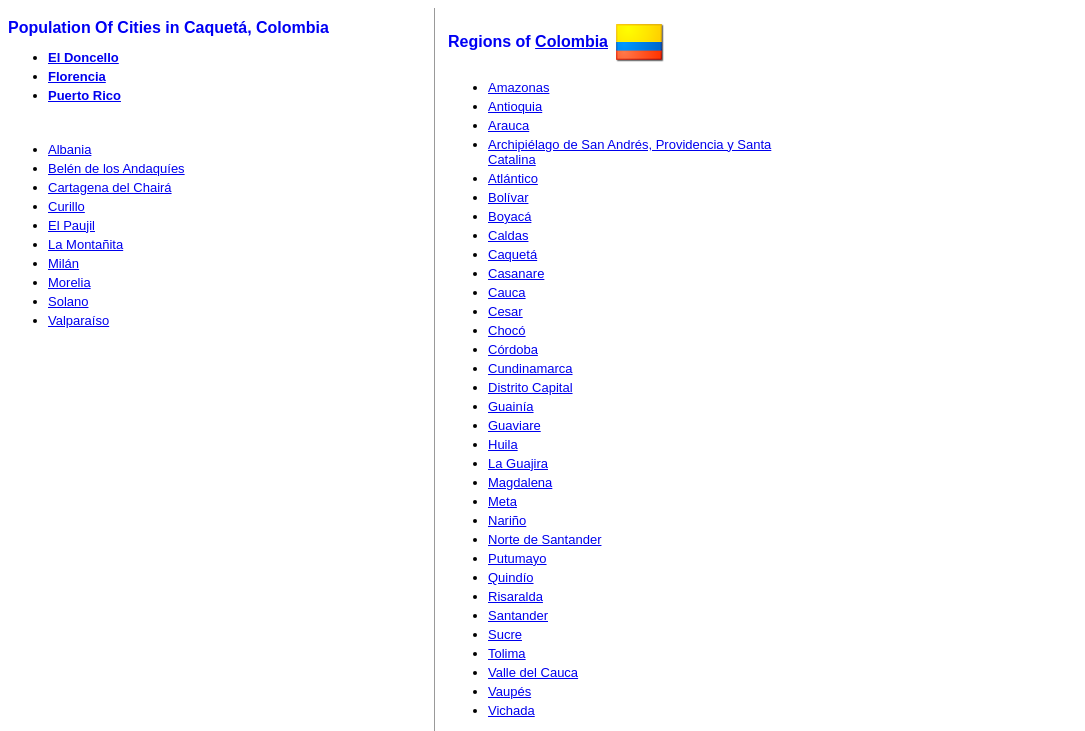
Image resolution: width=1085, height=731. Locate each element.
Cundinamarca (530, 368)
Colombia (571, 41)
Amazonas (518, 87)
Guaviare (514, 425)
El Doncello (83, 57)
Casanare (516, 273)
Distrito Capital (530, 387)
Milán (63, 263)
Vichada (511, 710)
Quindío (511, 577)
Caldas (508, 235)
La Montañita (85, 244)
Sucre (505, 634)
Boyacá (509, 216)
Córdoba (513, 349)
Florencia (77, 76)
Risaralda (515, 596)
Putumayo (517, 558)
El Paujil (71, 225)
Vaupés (509, 691)
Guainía (511, 406)
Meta (502, 501)
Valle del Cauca (533, 672)
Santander (518, 615)
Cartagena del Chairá (110, 187)
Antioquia (515, 106)
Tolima (507, 653)
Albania (69, 149)
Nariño (507, 520)
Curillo (66, 206)
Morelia (69, 282)
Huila (503, 444)
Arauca (508, 125)
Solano (68, 301)
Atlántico (513, 178)
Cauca (507, 292)
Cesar (505, 311)
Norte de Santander (544, 539)
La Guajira (518, 463)
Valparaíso (78, 320)
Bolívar (508, 197)
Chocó (507, 330)
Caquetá (512, 254)
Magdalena (520, 482)
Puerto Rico (84, 95)
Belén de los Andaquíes (116, 168)
